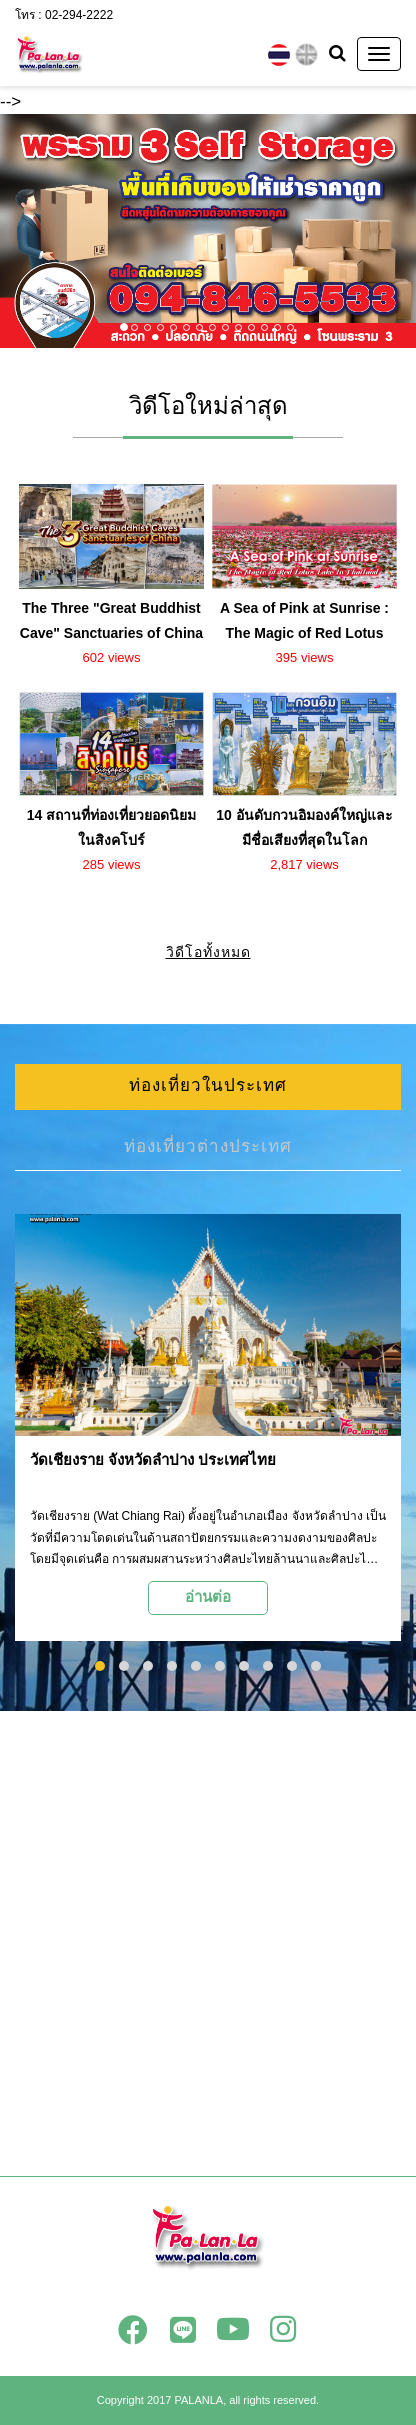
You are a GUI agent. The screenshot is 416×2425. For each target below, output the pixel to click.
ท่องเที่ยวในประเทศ (208, 1085)
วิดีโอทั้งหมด (208, 952)
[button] (31, 231)
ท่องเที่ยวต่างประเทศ (208, 1146)
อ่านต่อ (208, 1596)
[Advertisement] (208, 1943)
